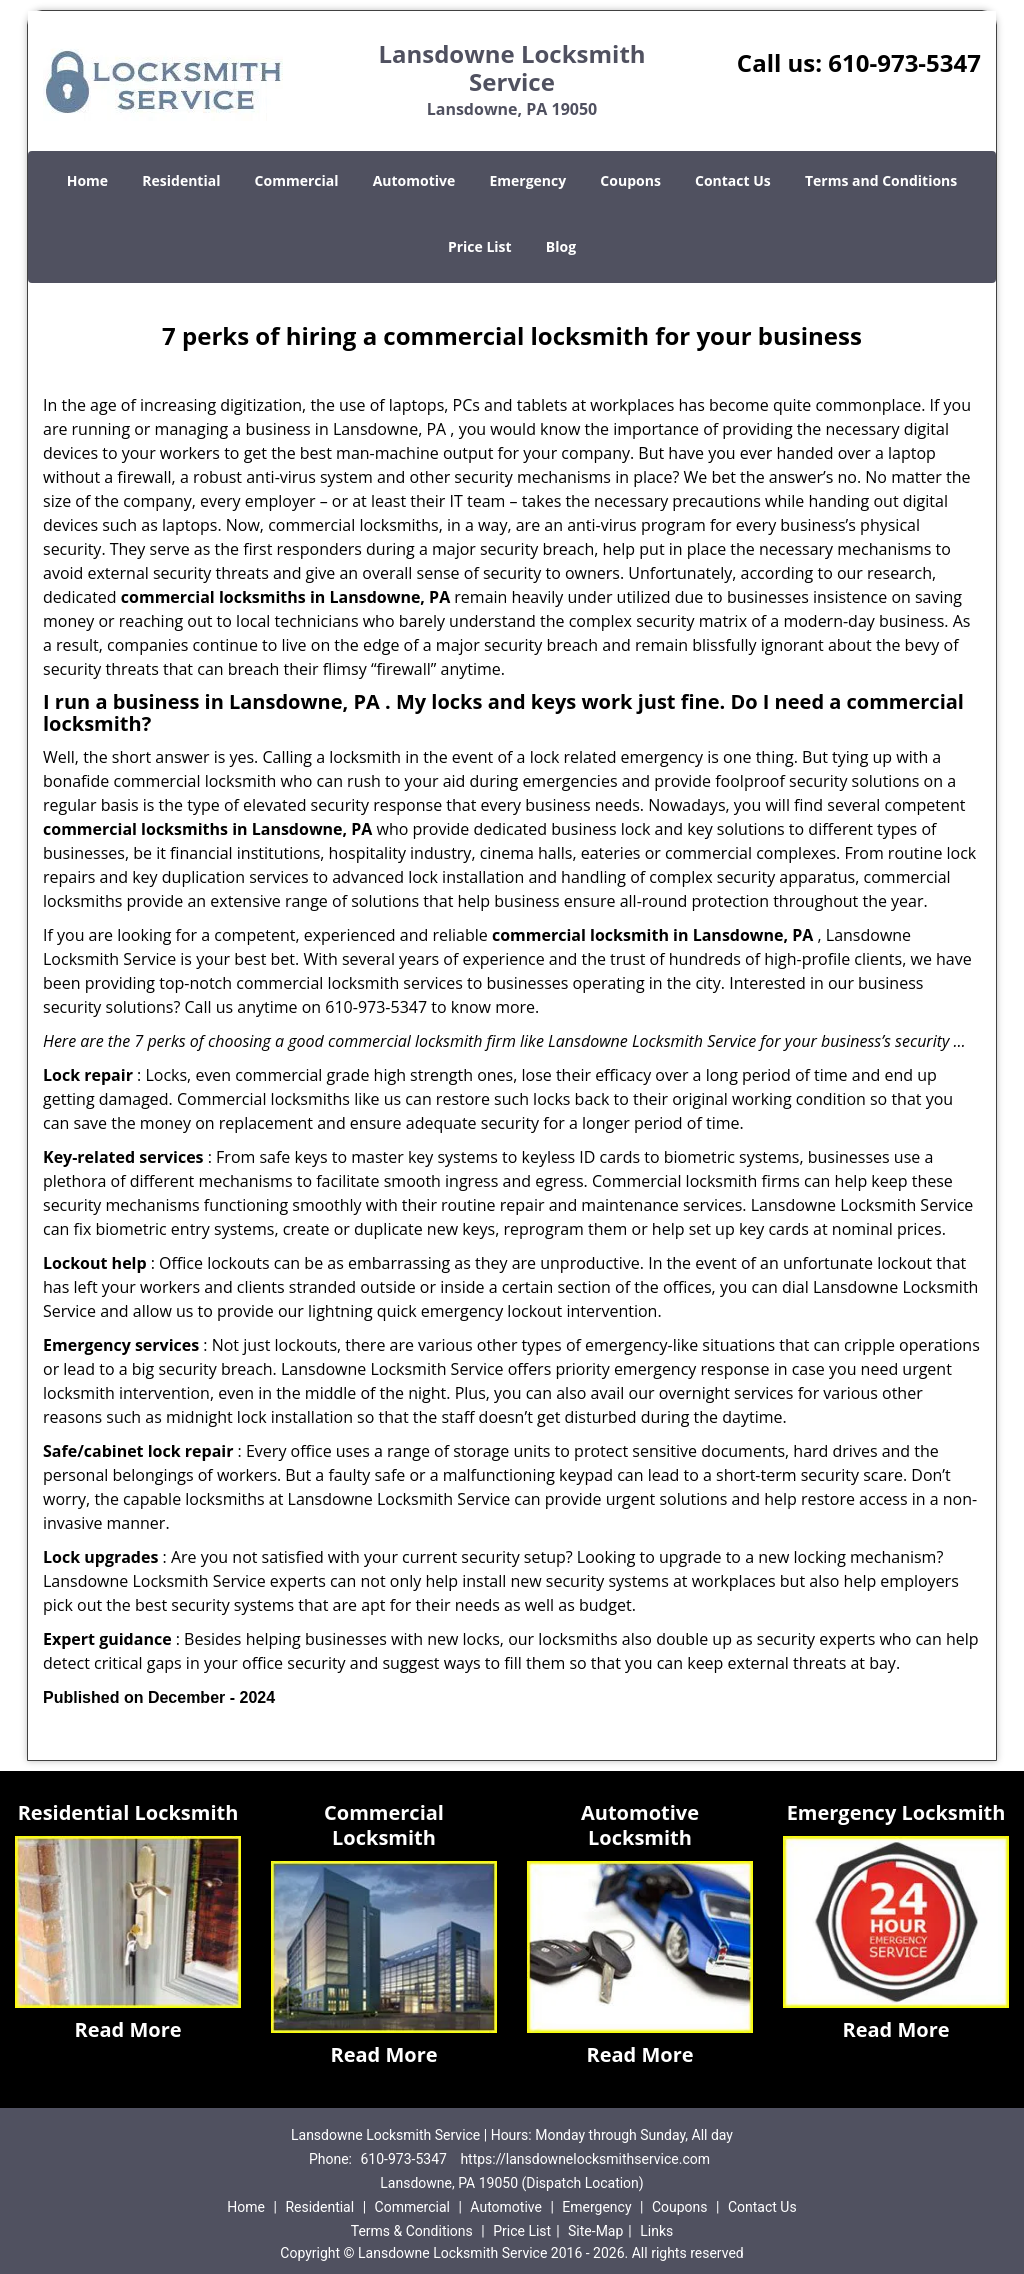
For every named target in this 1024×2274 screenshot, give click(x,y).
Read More (127, 2029)
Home (87, 180)
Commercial (297, 180)
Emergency (527, 180)
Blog (561, 246)
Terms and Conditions (881, 180)
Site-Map (595, 2231)
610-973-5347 (904, 62)
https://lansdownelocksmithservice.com (585, 2159)
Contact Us (733, 180)
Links (656, 2231)
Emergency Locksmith (896, 1812)
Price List (480, 246)
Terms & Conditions (412, 2231)
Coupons (630, 180)
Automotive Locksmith (640, 1825)
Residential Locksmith (128, 1812)
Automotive (414, 180)
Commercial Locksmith (384, 1825)
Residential (181, 180)
